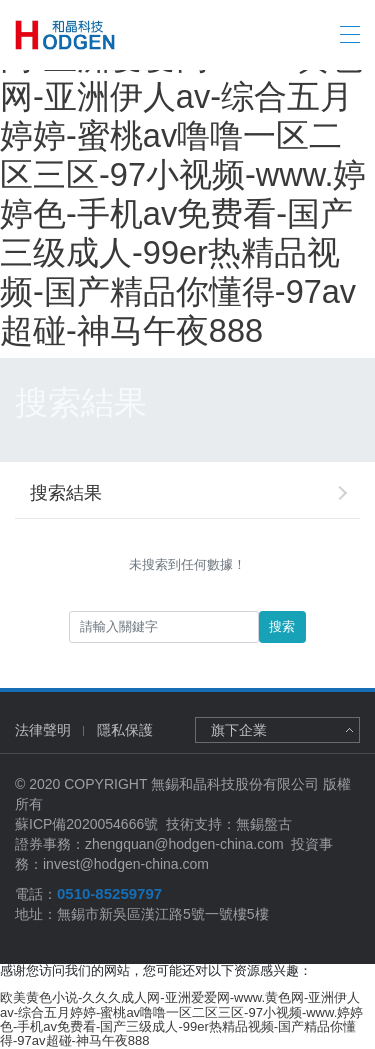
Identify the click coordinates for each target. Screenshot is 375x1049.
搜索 (282, 626)
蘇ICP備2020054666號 (86, 824)
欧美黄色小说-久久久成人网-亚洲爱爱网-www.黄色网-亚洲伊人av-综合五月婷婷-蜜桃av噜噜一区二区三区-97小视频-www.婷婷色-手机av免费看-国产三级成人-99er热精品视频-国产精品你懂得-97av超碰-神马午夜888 (187, 175)
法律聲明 (43, 730)
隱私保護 (125, 730)
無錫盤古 (264, 824)
